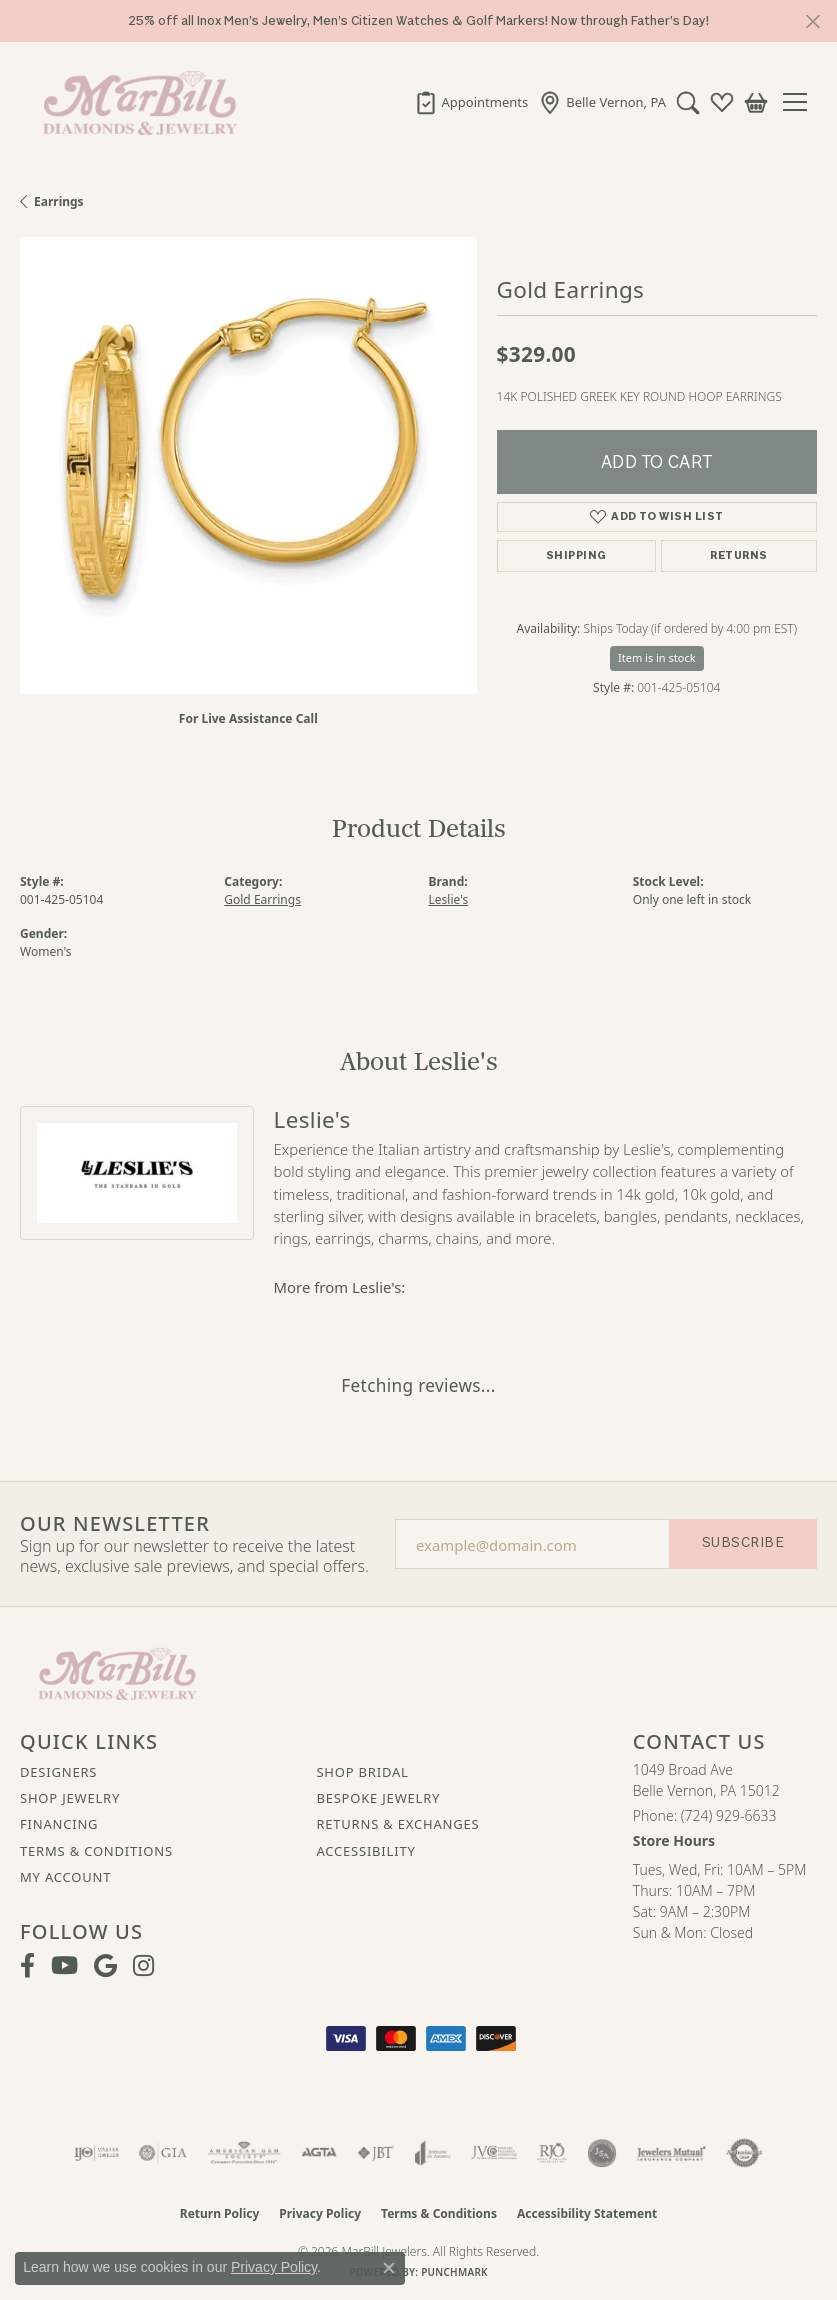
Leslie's (449, 899)
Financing (59, 1824)
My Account (65, 1877)
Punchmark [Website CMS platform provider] (454, 2272)
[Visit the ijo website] (96, 2153)
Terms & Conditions (96, 1851)
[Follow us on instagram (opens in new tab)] (143, 1966)
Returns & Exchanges (397, 1824)
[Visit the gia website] (163, 2153)
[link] (471, 102)
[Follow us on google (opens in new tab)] (105, 1966)
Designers (58, 1772)
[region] (248, 465)
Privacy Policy (320, 2213)
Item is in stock (657, 657)
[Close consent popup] (389, 2268)
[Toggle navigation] (802, 102)
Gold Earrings (262, 899)
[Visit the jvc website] (494, 2153)
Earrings (59, 201)
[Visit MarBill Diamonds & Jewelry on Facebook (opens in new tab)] (27, 1966)
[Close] (812, 21)
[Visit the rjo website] (552, 2153)
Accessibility (365, 1851)
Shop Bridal (362, 1772)
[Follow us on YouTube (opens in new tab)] (64, 1966)
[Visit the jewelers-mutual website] (671, 2153)
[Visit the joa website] (432, 2153)
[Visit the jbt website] (376, 2153)
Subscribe (743, 1542)
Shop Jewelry (70, 1798)
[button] (688, 102)
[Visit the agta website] (319, 2153)
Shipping (576, 555)
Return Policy (220, 2213)
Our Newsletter (115, 1524)
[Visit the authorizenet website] (744, 2153)
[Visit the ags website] (244, 2153)
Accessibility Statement (587, 2213)
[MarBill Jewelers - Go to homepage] (117, 1672)
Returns (738, 555)
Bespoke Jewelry (378, 1798)
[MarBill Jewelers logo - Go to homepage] (135, 102)
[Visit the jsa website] (602, 2153)
